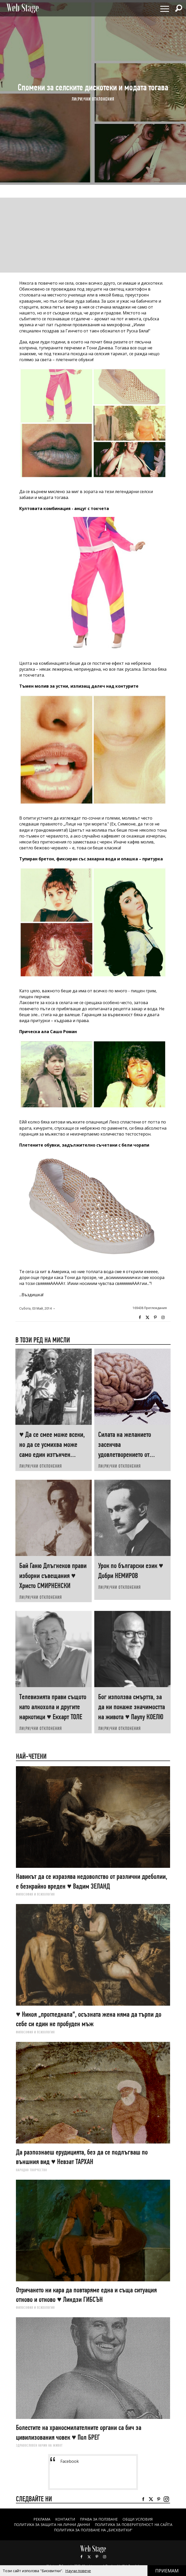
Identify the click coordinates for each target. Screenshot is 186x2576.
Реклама (41, 2519)
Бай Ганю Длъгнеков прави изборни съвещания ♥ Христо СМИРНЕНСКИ (53, 1575)
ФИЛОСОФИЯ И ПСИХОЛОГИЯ (35, 1894)
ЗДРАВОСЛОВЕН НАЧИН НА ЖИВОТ (39, 2445)
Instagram (163, 1317)
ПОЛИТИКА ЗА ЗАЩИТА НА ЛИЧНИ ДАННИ (52, 2524)
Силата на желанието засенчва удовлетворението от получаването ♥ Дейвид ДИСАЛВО (128, 1454)
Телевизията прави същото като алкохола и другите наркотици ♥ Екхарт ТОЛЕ (52, 1707)
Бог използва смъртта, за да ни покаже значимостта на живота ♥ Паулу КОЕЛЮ (131, 1707)
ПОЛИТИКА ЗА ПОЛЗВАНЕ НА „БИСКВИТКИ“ (93, 2529)
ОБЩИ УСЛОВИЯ (138, 2519)
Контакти (65, 2519)
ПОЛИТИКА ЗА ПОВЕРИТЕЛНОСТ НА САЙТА (133, 2524)
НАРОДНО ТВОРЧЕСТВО (31, 2170)
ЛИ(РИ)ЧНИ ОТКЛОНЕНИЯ (93, 99)
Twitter (147, 1317)
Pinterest (97, 2557)
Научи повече (78, 2570)
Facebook (140, 1317)
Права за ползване (99, 2519)
